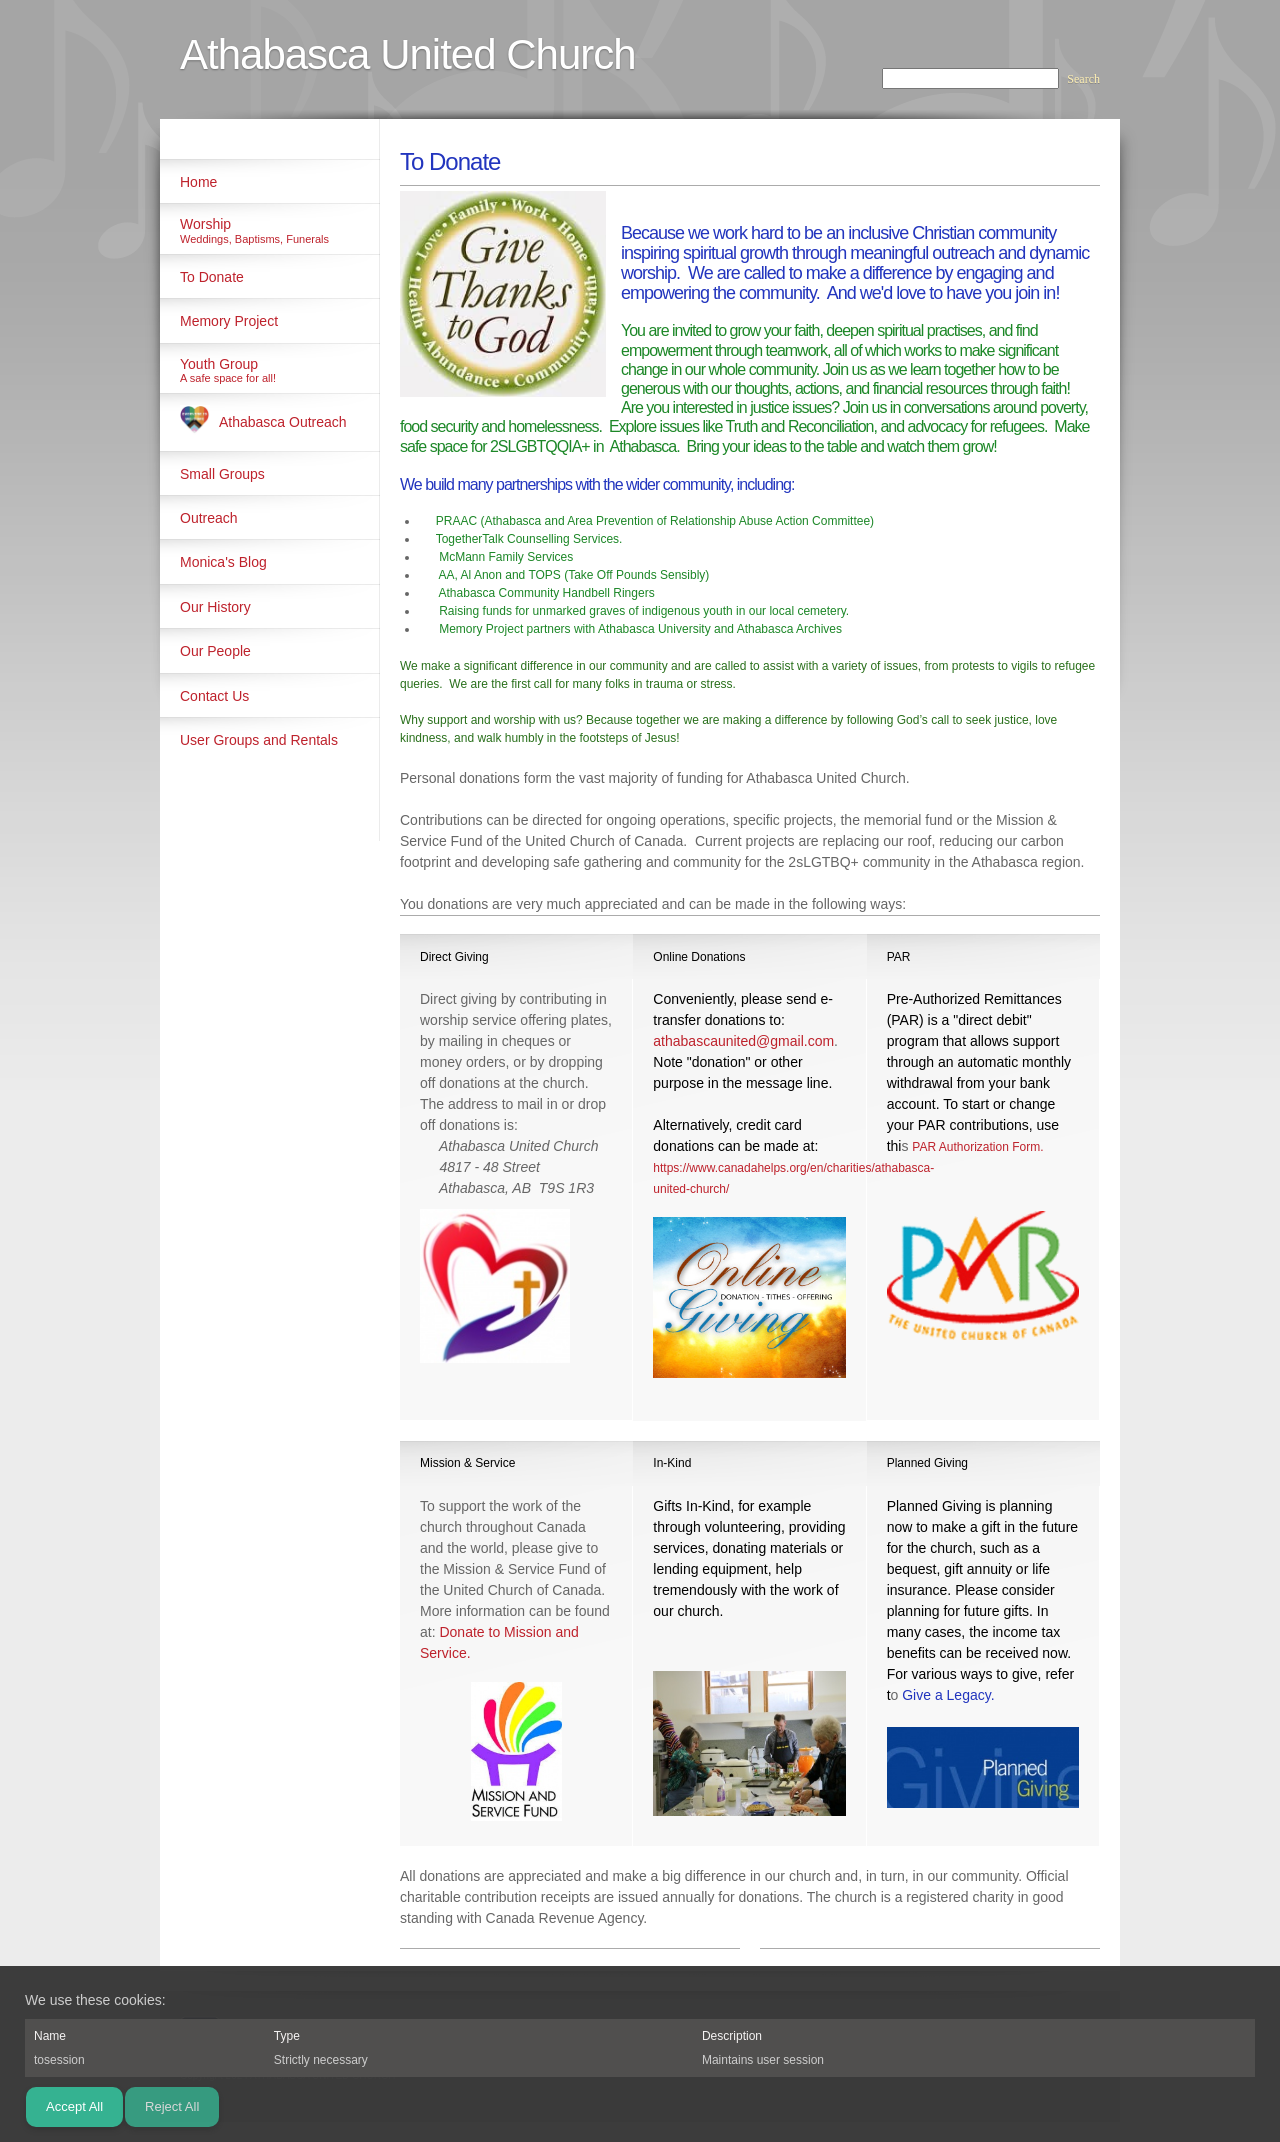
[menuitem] (270, 181)
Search (1083, 79)
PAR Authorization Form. (977, 1147)
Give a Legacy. (948, 1695)
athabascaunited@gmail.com (743, 1041)
